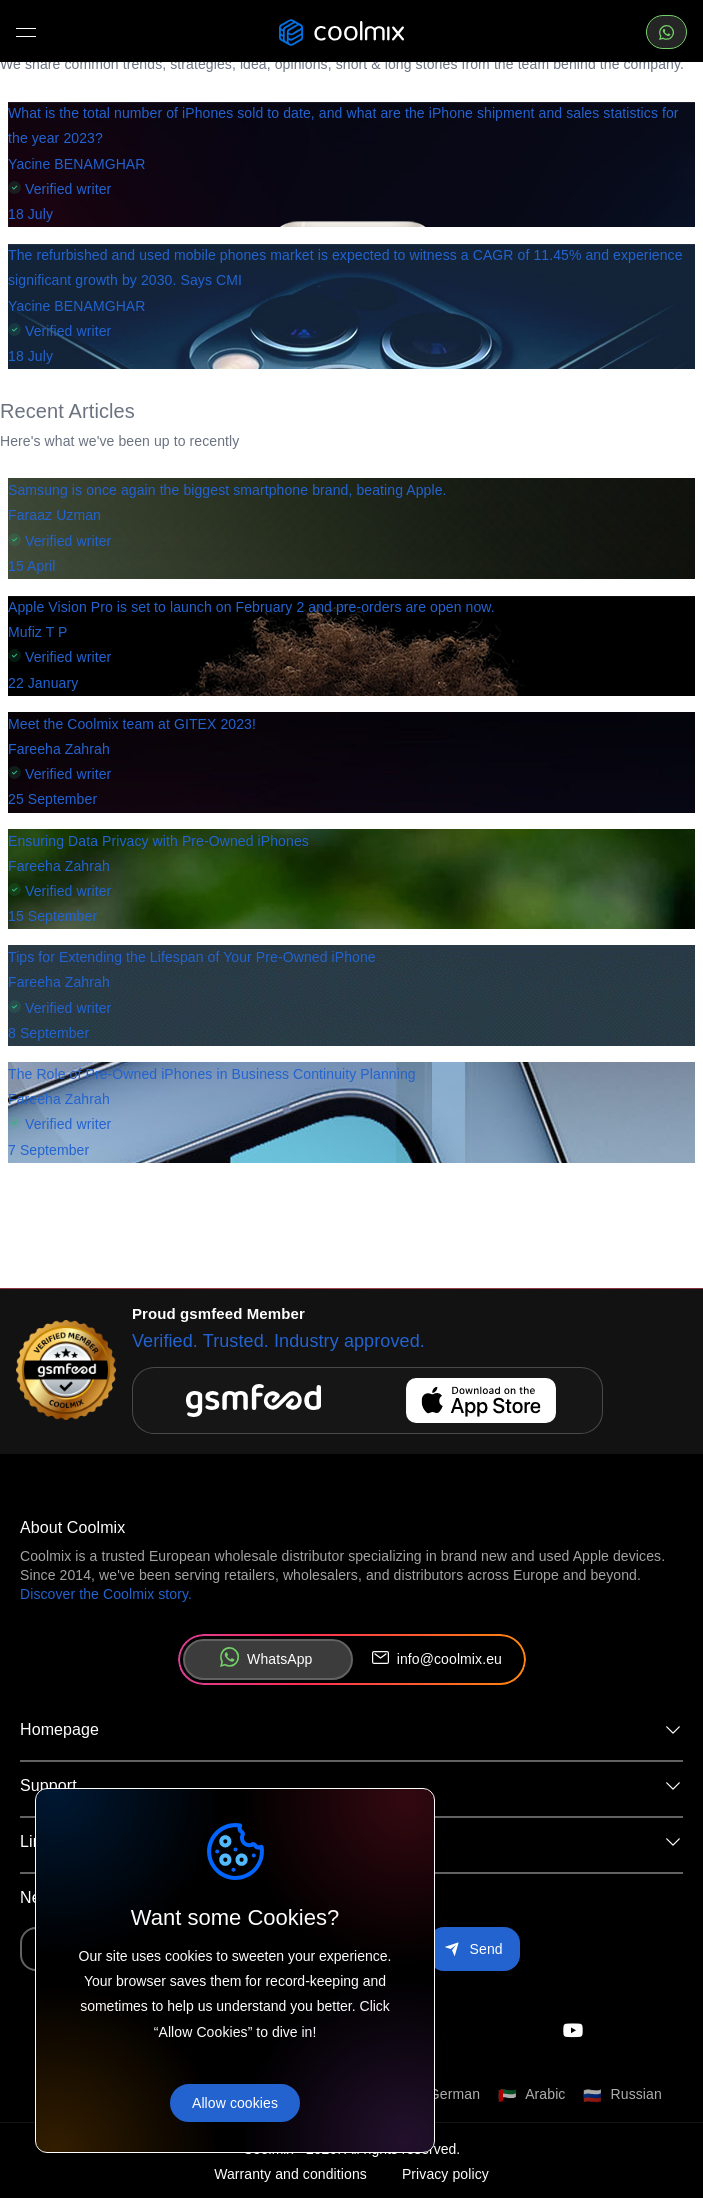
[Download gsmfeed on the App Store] (367, 1400)
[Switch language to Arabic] (531, 2095)
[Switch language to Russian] (622, 2095)
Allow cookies (235, 2103)
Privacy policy (445, 2174)
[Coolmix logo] (341, 32)
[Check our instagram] (572, 2030)
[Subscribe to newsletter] (474, 1949)
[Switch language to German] (441, 2095)
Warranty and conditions (290, 2174)
